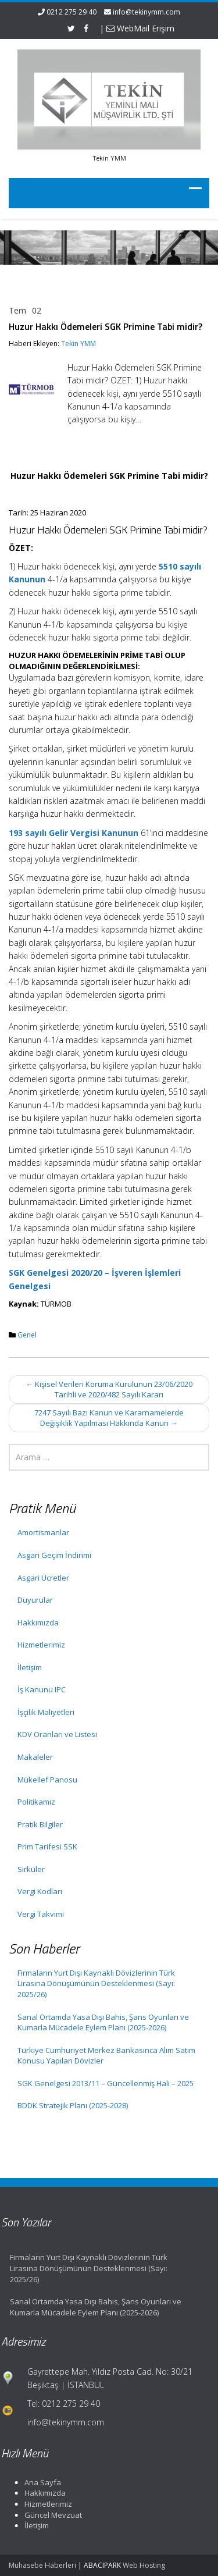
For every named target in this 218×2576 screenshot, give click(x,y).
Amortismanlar (43, 1532)
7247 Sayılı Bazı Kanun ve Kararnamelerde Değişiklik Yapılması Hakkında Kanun (109, 1418)
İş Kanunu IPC (41, 1689)
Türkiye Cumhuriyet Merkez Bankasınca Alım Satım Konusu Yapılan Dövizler (106, 2055)
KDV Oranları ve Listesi (57, 1734)
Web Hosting (144, 2565)
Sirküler (31, 1869)
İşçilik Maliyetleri (45, 1712)
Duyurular (35, 1600)
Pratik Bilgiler (40, 1824)
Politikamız (36, 1801)
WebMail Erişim (140, 28)
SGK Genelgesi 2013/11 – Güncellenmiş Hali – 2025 (105, 2083)
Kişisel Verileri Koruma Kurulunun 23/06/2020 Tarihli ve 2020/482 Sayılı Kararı (109, 1389)
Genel (27, 1335)
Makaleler (35, 1757)
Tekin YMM (78, 343)
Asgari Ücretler (43, 1577)
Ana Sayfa (39, 2482)
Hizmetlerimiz (41, 1644)
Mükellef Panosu (47, 1779)
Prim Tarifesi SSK (47, 1846)
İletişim (29, 1667)
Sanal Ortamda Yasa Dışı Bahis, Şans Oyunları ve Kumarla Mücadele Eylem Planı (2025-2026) (103, 2022)
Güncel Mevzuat (49, 2515)
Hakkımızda (38, 1622)
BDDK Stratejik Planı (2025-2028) (72, 2105)
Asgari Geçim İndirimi (54, 1555)
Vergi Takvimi (40, 1914)
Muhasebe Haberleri (42, 2565)
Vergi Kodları (39, 1891)
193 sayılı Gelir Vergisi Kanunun (73, 832)
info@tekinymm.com (146, 12)
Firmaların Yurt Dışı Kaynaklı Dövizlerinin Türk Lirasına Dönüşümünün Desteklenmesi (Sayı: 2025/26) (96, 1983)
